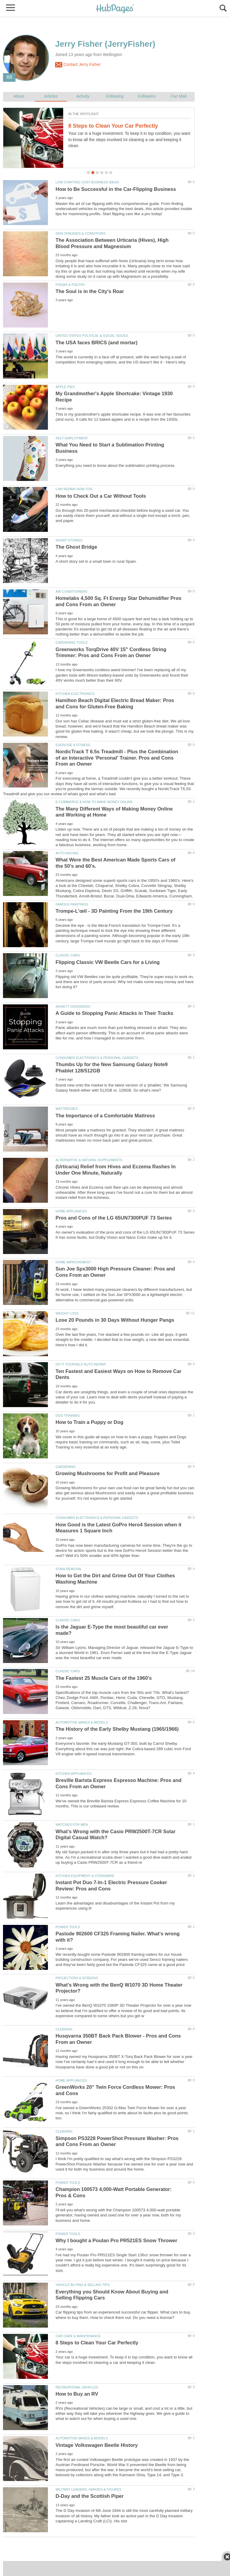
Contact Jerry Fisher (78, 64)
